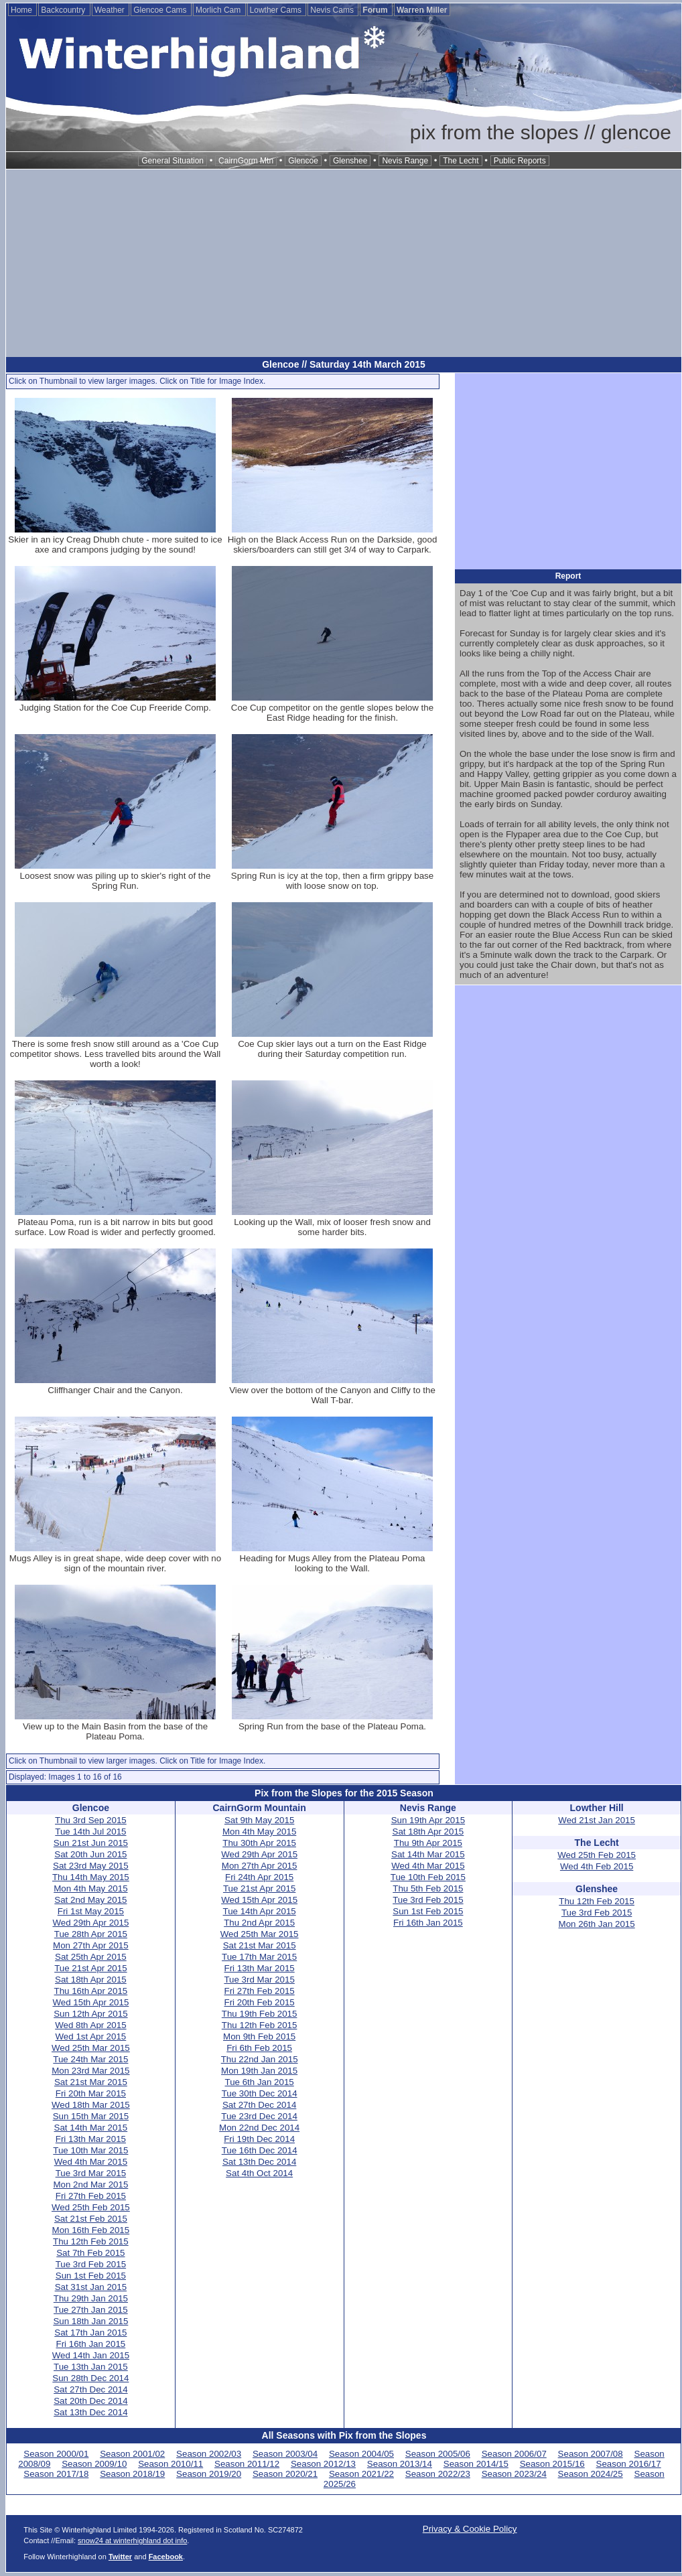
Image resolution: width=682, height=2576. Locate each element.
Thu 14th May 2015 (90, 1877)
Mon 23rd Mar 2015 (90, 2071)
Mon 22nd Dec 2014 (259, 2128)
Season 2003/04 (285, 2454)
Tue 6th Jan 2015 (259, 2082)
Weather (110, 10)
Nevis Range (405, 160)
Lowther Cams (277, 10)
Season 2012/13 (323, 2464)
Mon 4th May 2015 (90, 1888)
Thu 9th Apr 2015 (428, 1843)
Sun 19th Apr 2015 (428, 1820)
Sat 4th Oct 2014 (259, 2173)
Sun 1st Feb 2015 (91, 2276)
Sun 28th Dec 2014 (90, 2378)
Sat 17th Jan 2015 (90, 2333)
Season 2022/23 (437, 2474)
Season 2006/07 (514, 2454)
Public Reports (520, 160)
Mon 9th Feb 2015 (259, 2036)
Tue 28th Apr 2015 (90, 1934)
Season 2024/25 (590, 2474)
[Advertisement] (343, 263)
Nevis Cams (333, 10)
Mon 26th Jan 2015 (597, 1924)
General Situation (172, 160)
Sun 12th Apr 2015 (90, 2014)
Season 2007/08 (590, 2454)
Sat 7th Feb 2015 (90, 2253)
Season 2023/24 (514, 2474)
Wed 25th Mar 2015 (91, 2048)
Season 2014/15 (476, 2464)
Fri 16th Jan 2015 (91, 2344)
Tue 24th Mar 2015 (90, 2059)
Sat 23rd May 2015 (91, 1866)
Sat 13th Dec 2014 (90, 2412)
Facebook (166, 2557)
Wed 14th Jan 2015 (90, 2355)
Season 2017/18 (55, 2474)
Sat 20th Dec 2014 (90, 2401)
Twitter (120, 2557)
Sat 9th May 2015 (259, 1820)
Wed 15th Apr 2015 (90, 2002)
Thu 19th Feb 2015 (259, 2014)
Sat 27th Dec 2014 (90, 2389)
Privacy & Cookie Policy (470, 2529)
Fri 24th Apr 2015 (259, 1877)
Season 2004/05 (361, 2454)
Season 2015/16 (552, 2464)
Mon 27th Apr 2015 (91, 1945)
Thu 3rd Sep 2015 (91, 1820)
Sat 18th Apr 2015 (91, 1980)
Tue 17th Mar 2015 (259, 1957)
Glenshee (350, 160)
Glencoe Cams (161, 10)
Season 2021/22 (361, 2474)
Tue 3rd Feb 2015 (91, 2264)
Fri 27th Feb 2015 (91, 2196)
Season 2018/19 (132, 2474)
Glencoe (303, 160)
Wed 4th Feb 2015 (596, 1866)
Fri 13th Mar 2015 (91, 2139)
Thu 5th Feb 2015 (428, 1888)
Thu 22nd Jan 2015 (259, 2059)
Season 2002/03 (208, 2454)
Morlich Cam (219, 10)
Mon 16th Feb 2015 (91, 2230)
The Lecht (460, 160)
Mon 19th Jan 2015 (259, 2071)
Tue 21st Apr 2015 (90, 1968)
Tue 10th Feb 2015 (428, 1877)
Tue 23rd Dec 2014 (259, 2116)
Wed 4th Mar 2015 (90, 2162)
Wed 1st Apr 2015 (91, 2036)
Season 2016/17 (628, 2464)
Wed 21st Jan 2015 (596, 1820)
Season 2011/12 (246, 2464)
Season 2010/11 (170, 2464)
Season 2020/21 (285, 2474)
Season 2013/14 (399, 2464)
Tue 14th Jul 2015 (90, 1832)
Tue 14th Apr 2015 (259, 1911)
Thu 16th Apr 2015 (91, 1991)
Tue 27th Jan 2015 (91, 2310)
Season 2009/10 (94, 2464)
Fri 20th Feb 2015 (259, 2002)
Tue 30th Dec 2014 (259, 2093)
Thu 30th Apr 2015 (259, 1843)
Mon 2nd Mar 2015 (90, 2184)
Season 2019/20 (208, 2474)
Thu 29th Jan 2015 (91, 2298)
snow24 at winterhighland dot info (132, 2540)
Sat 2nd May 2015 (90, 1900)
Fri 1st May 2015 (91, 1911)
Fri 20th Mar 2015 (91, 2093)
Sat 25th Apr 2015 (91, 1957)
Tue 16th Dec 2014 (259, 2150)
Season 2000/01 (55, 2454)
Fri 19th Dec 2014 (259, 2139)
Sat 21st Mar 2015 (90, 2082)
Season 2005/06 (437, 2454)
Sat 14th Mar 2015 (91, 2128)
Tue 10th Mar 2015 (90, 2150)
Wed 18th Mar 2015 (91, 2105)
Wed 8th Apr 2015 (90, 2025)
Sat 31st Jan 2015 (91, 2287)
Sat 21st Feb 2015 (90, 2219)
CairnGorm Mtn (245, 160)
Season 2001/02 (132, 2454)
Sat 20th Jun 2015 (90, 1854)
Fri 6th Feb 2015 (259, 2048)
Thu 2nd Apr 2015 (259, 1923)
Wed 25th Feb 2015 (91, 2207)
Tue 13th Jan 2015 (91, 2367)
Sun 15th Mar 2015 (91, 2116)
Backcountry (64, 10)
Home (22, 10)
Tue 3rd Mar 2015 (91, 2173)
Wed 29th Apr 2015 (90, 1923)
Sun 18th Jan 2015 (90, 2321)
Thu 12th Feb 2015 (91, 2241)
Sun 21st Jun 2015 (91, 1843)
